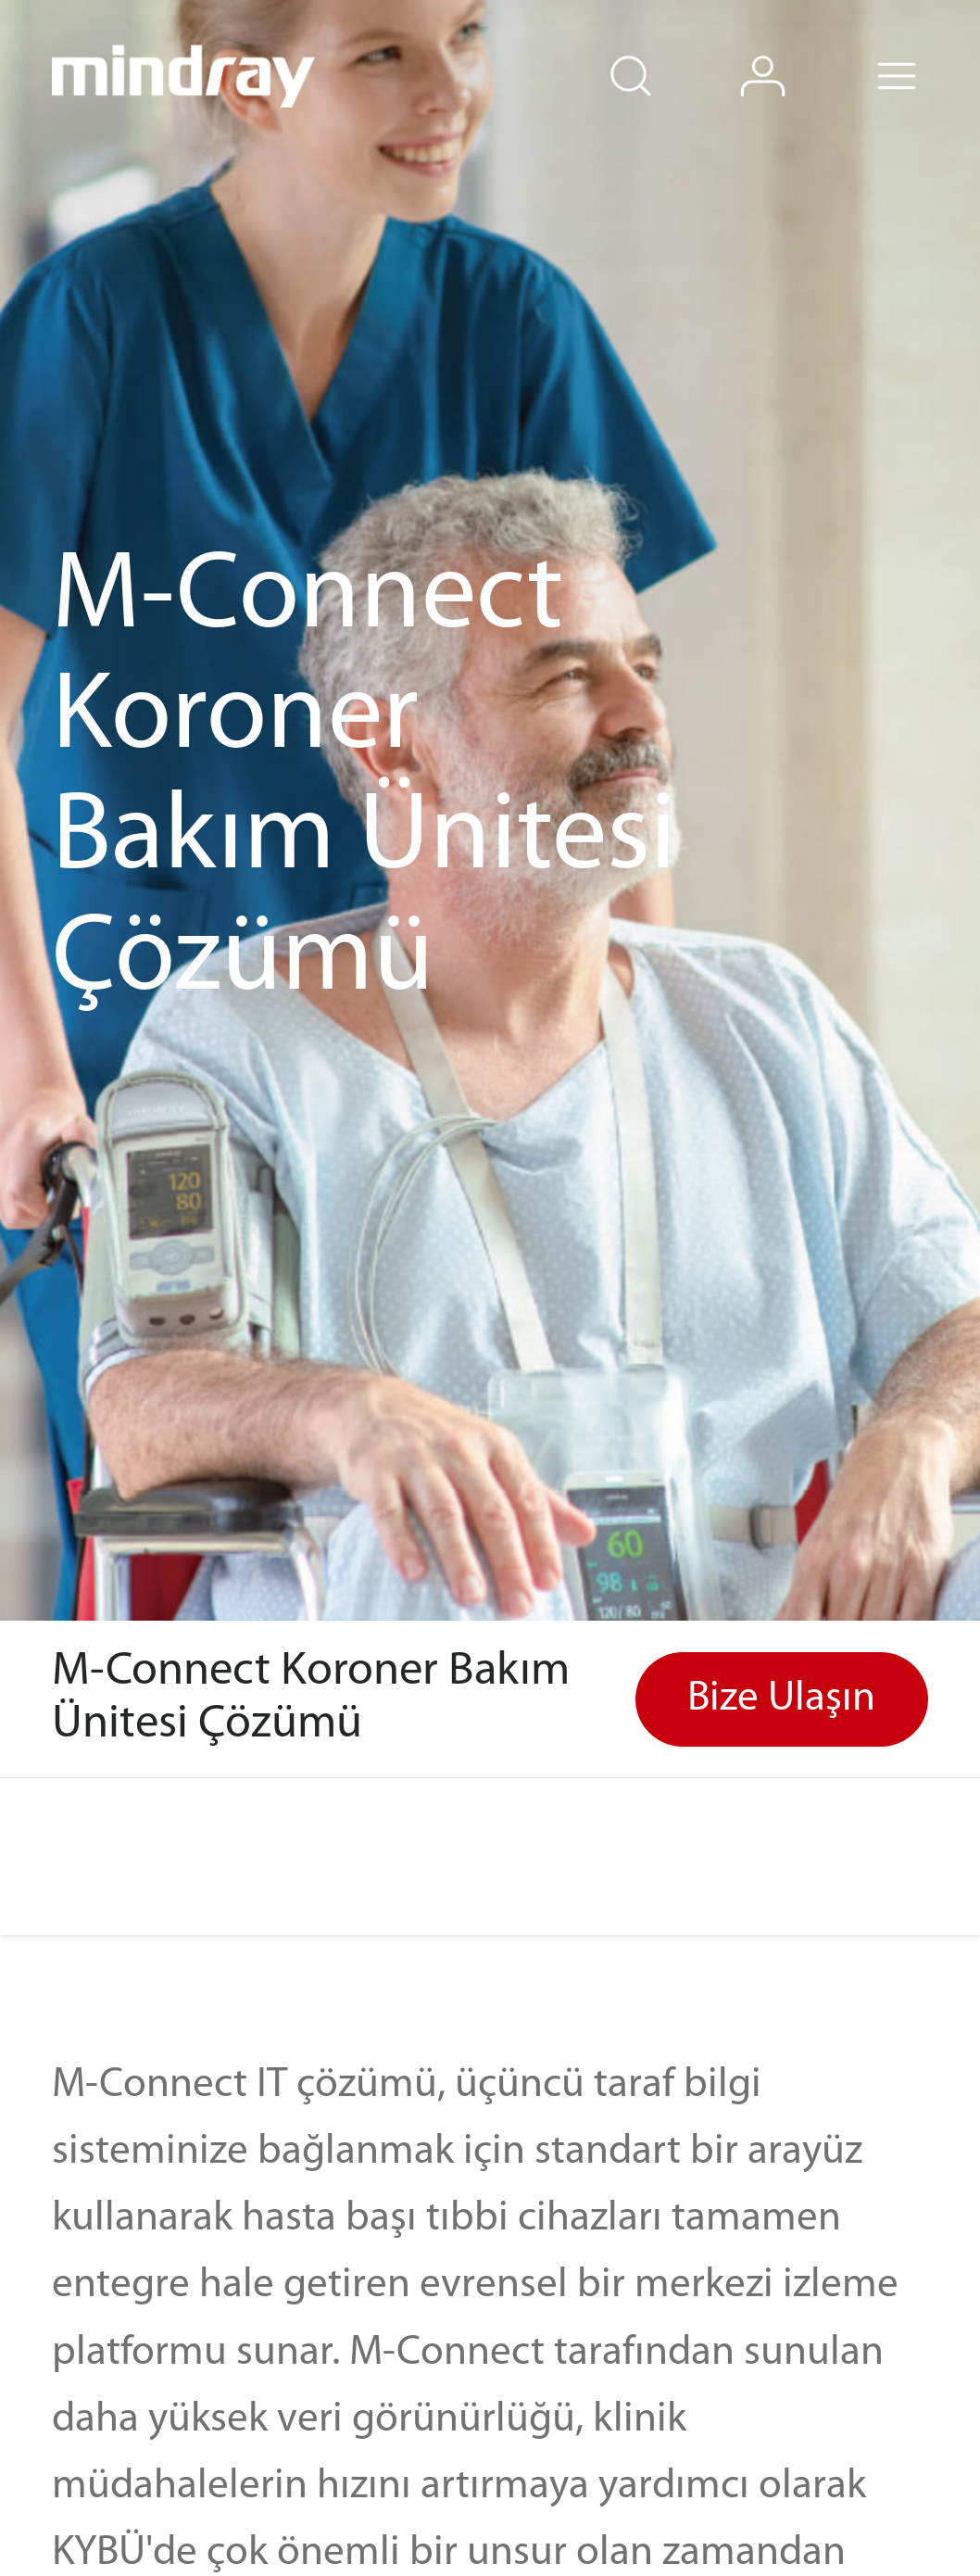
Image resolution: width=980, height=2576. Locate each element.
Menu (925, 50)
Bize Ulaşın (781, 1699)
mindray (184, 75)
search (659, 50)
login (791, 50)
